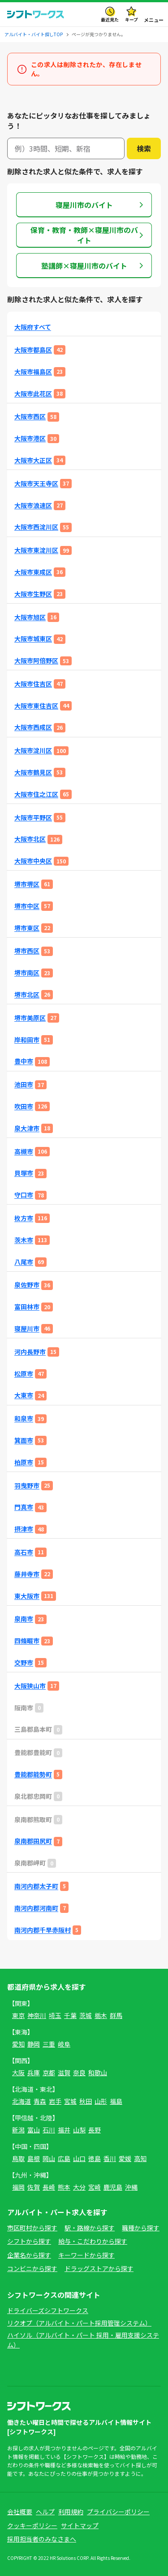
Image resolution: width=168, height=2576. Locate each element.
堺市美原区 (30, 1018)
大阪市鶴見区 (33, 772)
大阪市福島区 (33, 372)
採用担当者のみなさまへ (41, 2538)
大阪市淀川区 (33, 750)
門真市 (23, 1507)
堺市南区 (26, 973)
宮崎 (94, 2187)
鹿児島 (112, 2187)
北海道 (21, 2101)
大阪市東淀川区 (36, 550)
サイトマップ (80, 2525)
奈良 (79, 2072)
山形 (101, 2101)
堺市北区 (26, 994)
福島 (116, 2101)
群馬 (116, 2015)
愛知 (18, 2043)
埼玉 (55, 2015)
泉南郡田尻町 (33, 1841)
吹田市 (23, 1106)
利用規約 (70, 2511)
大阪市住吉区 (33, 684)
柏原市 (23, 1462)
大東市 (23, 1395)
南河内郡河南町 (36, 1908)
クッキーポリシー (32, 2525)
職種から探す (140, 2227)
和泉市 (23, 1418)
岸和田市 (26, 1040)
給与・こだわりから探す (92, 2241)
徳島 (94, 2158)
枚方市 (23, 1218)
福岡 (18, 2187)
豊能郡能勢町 (33, 1774)
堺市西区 (26, 951)
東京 (18, 2015)
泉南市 (23, 1619)
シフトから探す (29, 2241)
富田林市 (26, 1307)
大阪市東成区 (33, 572)
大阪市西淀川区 (36, 527)
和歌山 (97, 2072)
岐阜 (64, 2043)
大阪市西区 (30, 416)
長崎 (49, 2187)
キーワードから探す (86, 2254)
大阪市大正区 (33, 460)
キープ (131, 19)
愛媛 (125, 2158)
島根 (33, 2158)
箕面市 (23, 1440)
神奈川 (36, 2015)
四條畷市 (26, 1641)
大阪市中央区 (33, 861)
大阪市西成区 (33, 727)
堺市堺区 (26, 884)
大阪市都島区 (33, 350)
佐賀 (33, 2187)
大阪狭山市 (30, 1686)
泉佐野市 (26, 1285)
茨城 (85, 2015)
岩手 (55, 2101)
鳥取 (18, 2158)
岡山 (49, 2158)
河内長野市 (30, 1352)
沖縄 (131, 2187)
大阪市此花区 (33, 393)
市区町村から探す (32, 2227)
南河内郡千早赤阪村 (42, 1930)
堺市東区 (26, 928)
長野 (94, 2129)
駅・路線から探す (90, 2227)
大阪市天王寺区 (36, 483)
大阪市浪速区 (33, 505)
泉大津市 (26, 1128)
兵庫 (33, 2072)
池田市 (23, 1084)
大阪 (18, 2072)
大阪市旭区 (30, 617)
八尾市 (23, 1262)
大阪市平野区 (33, 817)
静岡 (33, 2043)
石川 (49, 2129)
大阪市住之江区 (36, 794)
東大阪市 (26, 1596)
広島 (64, 2158)
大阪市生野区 (33, 594)
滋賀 (64, 2072)
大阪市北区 (30, 839)
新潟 (18, 2129)
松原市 (23, 1374)
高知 (140, 2158)
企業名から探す (29, 2254)
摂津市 (23, 1529)
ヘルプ (45, 2511)
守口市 (23, 1195)
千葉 (70, 2015)
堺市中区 (26, 906)
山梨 (79, 2129)
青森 (40, 2101)
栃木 (101, 2015)
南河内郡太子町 (36, 1886)
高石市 (23, 1552)
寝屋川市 (26, 1328)
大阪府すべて (32, 327)
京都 (49, 2072)
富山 (33, 2129)
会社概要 (19, 2511)
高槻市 (23, 1151)
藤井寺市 (26, 1574)
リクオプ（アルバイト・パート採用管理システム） (79, 2322)
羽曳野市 (26, 1485)
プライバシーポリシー (118, 2511)
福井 (64, 2129)
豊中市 (23, 1061)
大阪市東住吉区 (36, 706)
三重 (49, 2043)
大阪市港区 (30, 438)
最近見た (110, 19)
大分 (79, 2187)
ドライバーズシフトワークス (47, 2310)
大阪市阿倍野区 (36, 660)
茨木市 (23, 1240)
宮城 (70, 2101)
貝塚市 (23, 1173)
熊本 (64, 2187)
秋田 (85, 2101)
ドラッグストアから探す (99, 2268)
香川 (109, 2158)
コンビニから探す (32, 2268)
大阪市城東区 (33, 638)
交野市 (23, 1662)
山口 (79, 2158)
